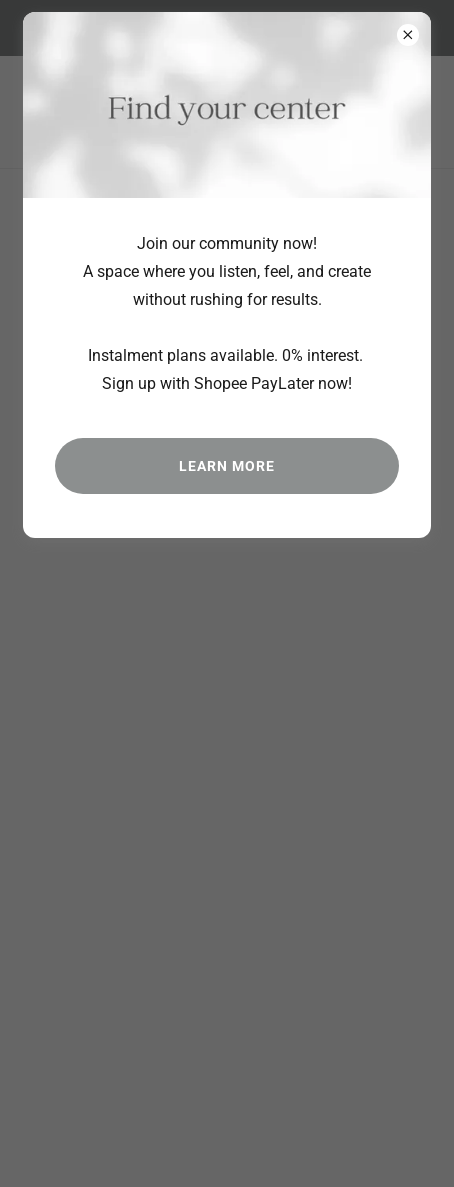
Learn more (227, 466)
